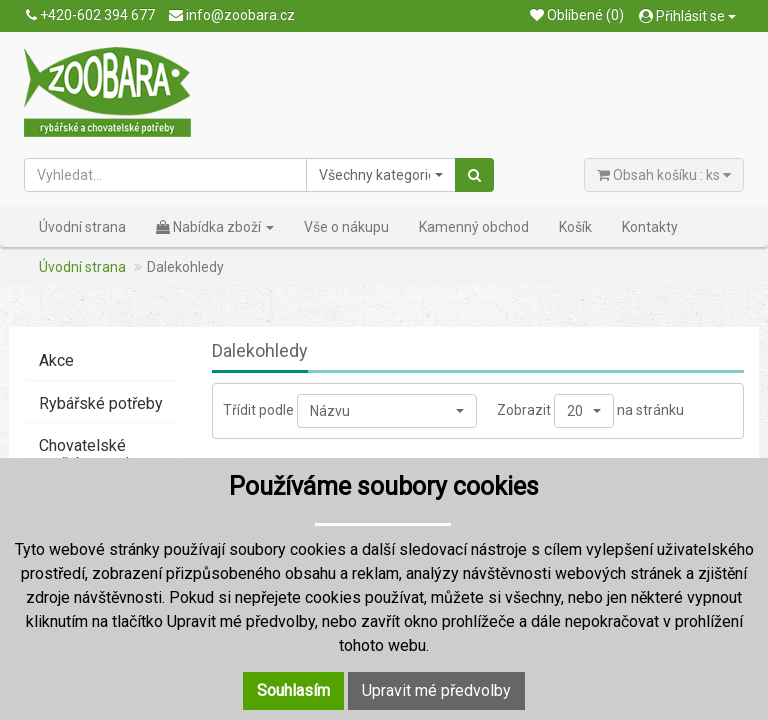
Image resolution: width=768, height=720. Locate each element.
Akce (56, 360)
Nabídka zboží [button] (215, 227)
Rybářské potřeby (101, 403)
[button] (381, 175)
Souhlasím (293, 690)
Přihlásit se (687, 16)
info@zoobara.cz (232, 15)
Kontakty (650, 227)
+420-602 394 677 (90, 15)
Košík (575, 227)
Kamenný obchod (474, 227)
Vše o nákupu (346, 227)
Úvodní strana (82, 227)
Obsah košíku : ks (664, 175)
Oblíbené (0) (577, 15)
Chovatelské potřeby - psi (84, 454)
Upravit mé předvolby (436, 690)
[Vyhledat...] (165, 175)
